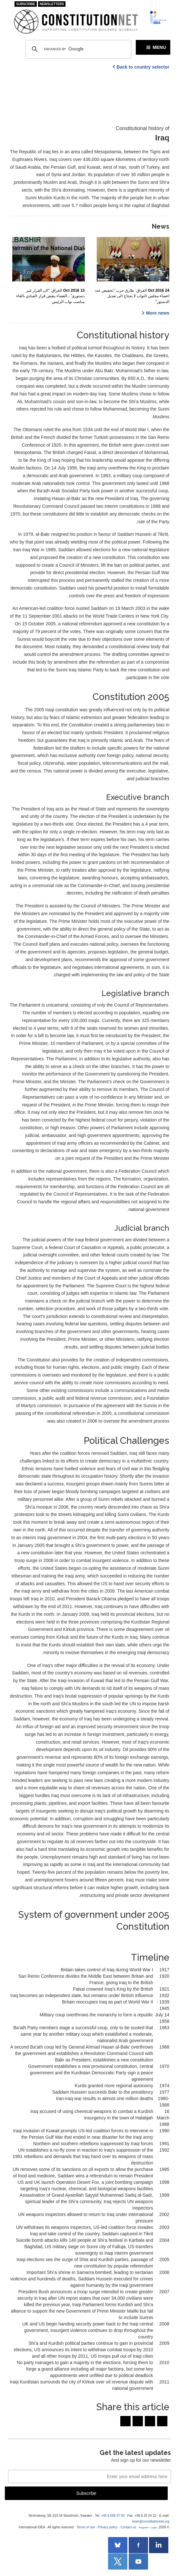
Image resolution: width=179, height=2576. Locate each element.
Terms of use (85, 2527)
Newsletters (52, 4)
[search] (77, 49)
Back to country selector (143, 67)
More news (157, 313)
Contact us (128, 2527)
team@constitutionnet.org (150, 2521)
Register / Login (148, 2527)
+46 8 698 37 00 (112, 2515)
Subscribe (25, 4)
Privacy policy (108, 2527)
